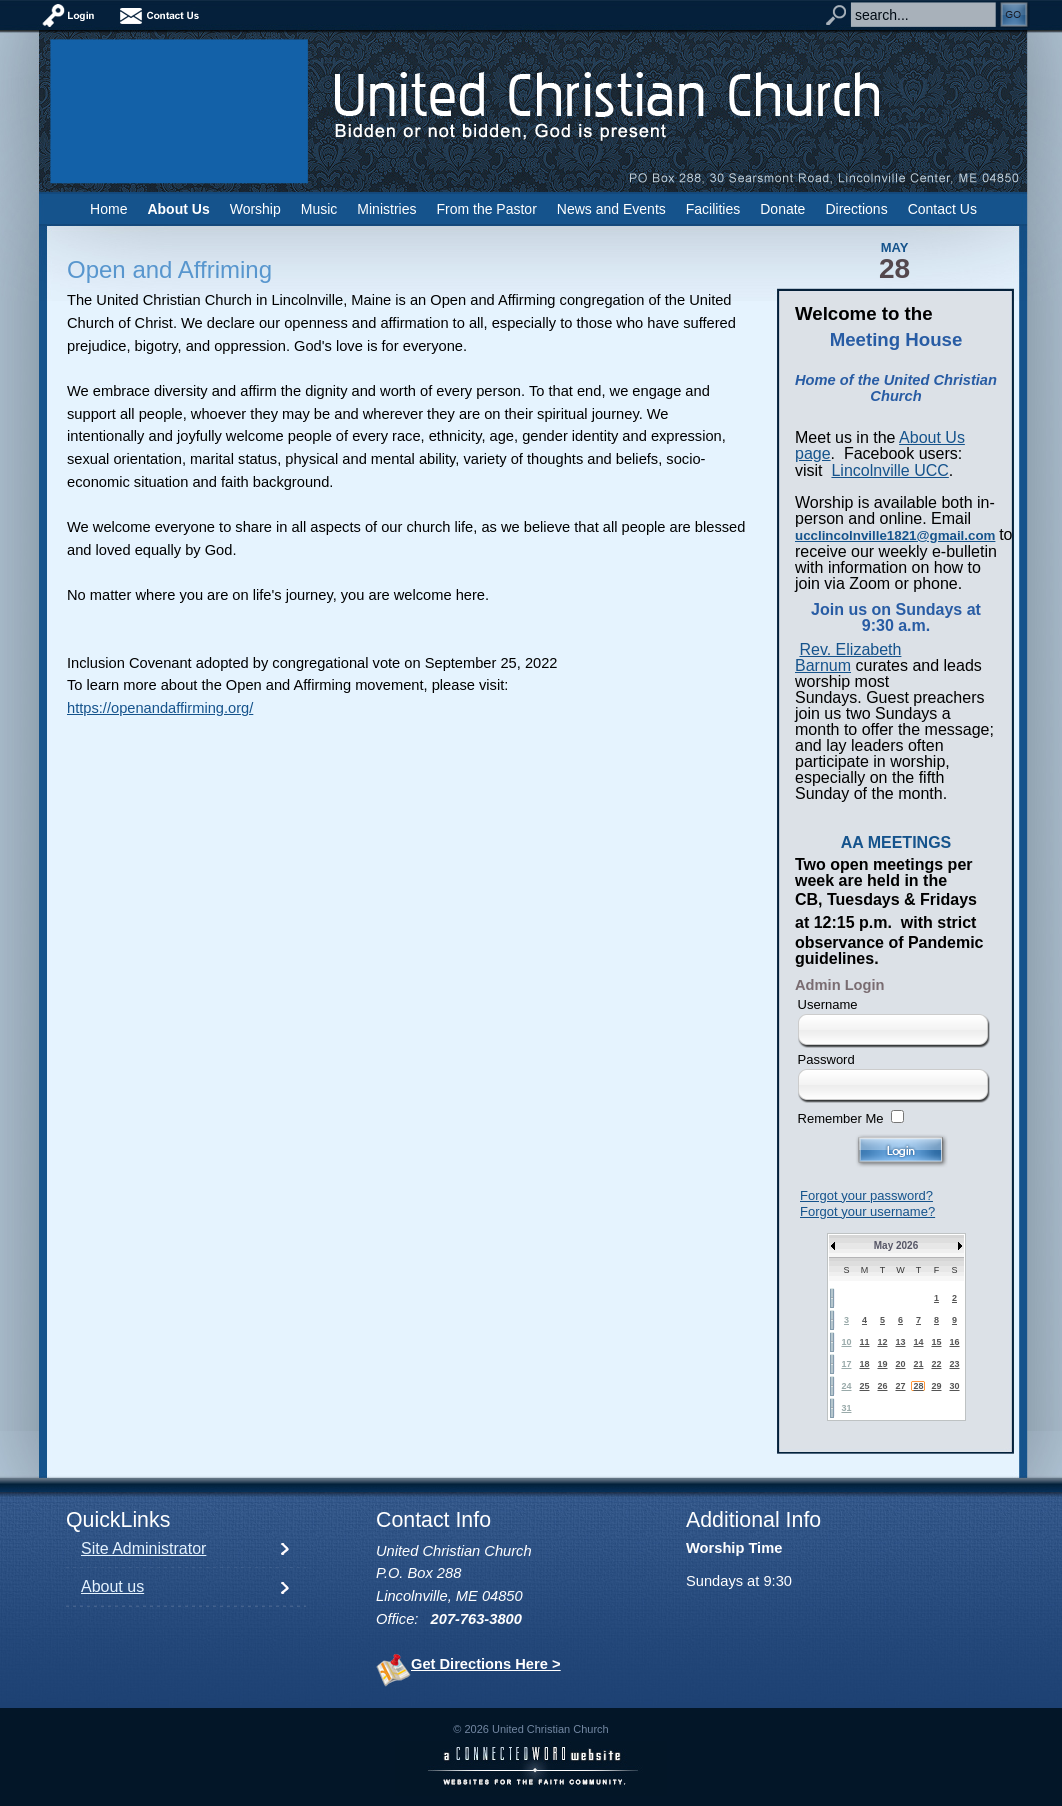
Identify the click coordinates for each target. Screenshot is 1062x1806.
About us (112, 1586)
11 (864, 1342)
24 (846, 1386)
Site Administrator (143, 1548)
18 (864, 1364)
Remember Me (841, 1118)
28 (918, 1386)
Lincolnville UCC (889, 470)
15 (936, 1342)
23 (954, 1364)
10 (846, 1342)
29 (936, 1386)
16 (954, 1342)
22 (936, 1364)
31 (846, 1408)
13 (900, 1342)
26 (882, 1386)
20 (900, 1364)
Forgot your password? (866, 1195)
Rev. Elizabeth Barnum (848, 657)
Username (828, 1004)
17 (846, 1364)
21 (918, 1364)
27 (900, 1386)
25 (864, 1386)
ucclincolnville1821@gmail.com (895, 535)
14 (918, 1342)
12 (882, 1342)
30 (954, 1386)
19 (882, 1364)
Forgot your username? (867, 1211)
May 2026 (896, 1245)
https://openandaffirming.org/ (160, 708)
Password (826, 1059)
